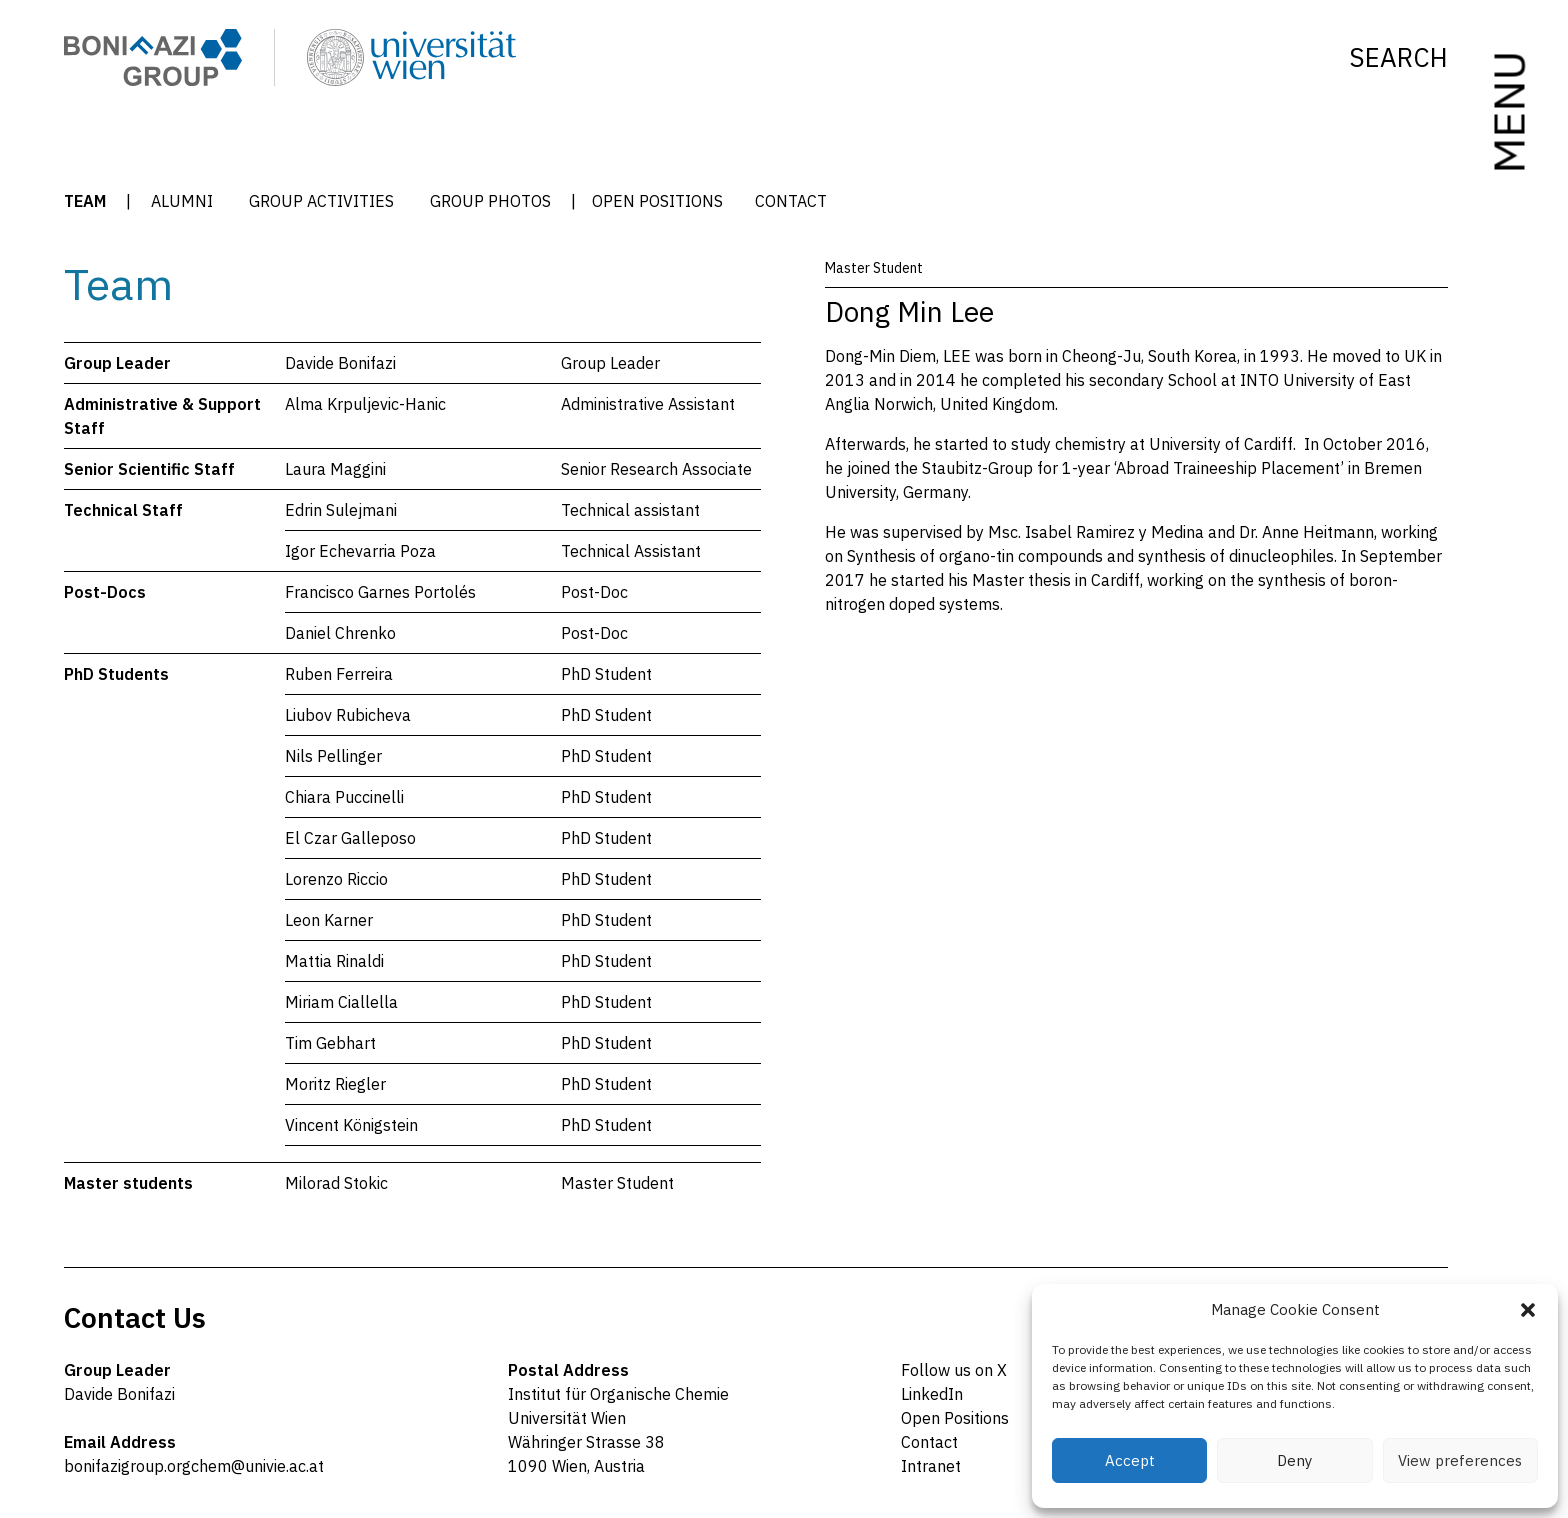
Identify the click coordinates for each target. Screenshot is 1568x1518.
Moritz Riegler (335, 1084)
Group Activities (321, 201)
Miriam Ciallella (341, 1002)
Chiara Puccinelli (344, 797)
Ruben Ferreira (339, 674)
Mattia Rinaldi (334, 961)
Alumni (182, 201)
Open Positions (657, 201)
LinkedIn (932, 1394)
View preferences (1460, 1460)
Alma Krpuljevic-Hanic (365, 404)
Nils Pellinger (333, 756)
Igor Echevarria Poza (360, 551)
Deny (1294, 1460)
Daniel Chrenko (340, 633)
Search (1398, 57)
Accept (1130, 1460)
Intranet (931, 1466)
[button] (1528, 1310)
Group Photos (490, 201)
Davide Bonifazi (340, 363)
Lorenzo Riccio (336, 879)
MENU (1508, 112)
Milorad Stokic (336, 1183)
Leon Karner (329, 920)
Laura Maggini (335, 469)
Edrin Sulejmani (341, 510)
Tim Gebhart (330, 1043)
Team (85, 201)
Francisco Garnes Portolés (380, 592)
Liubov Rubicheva (348, 715)
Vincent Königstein (351, 1125)
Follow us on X (954, 1370)
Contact (791, 201)
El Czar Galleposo (350, 838)
